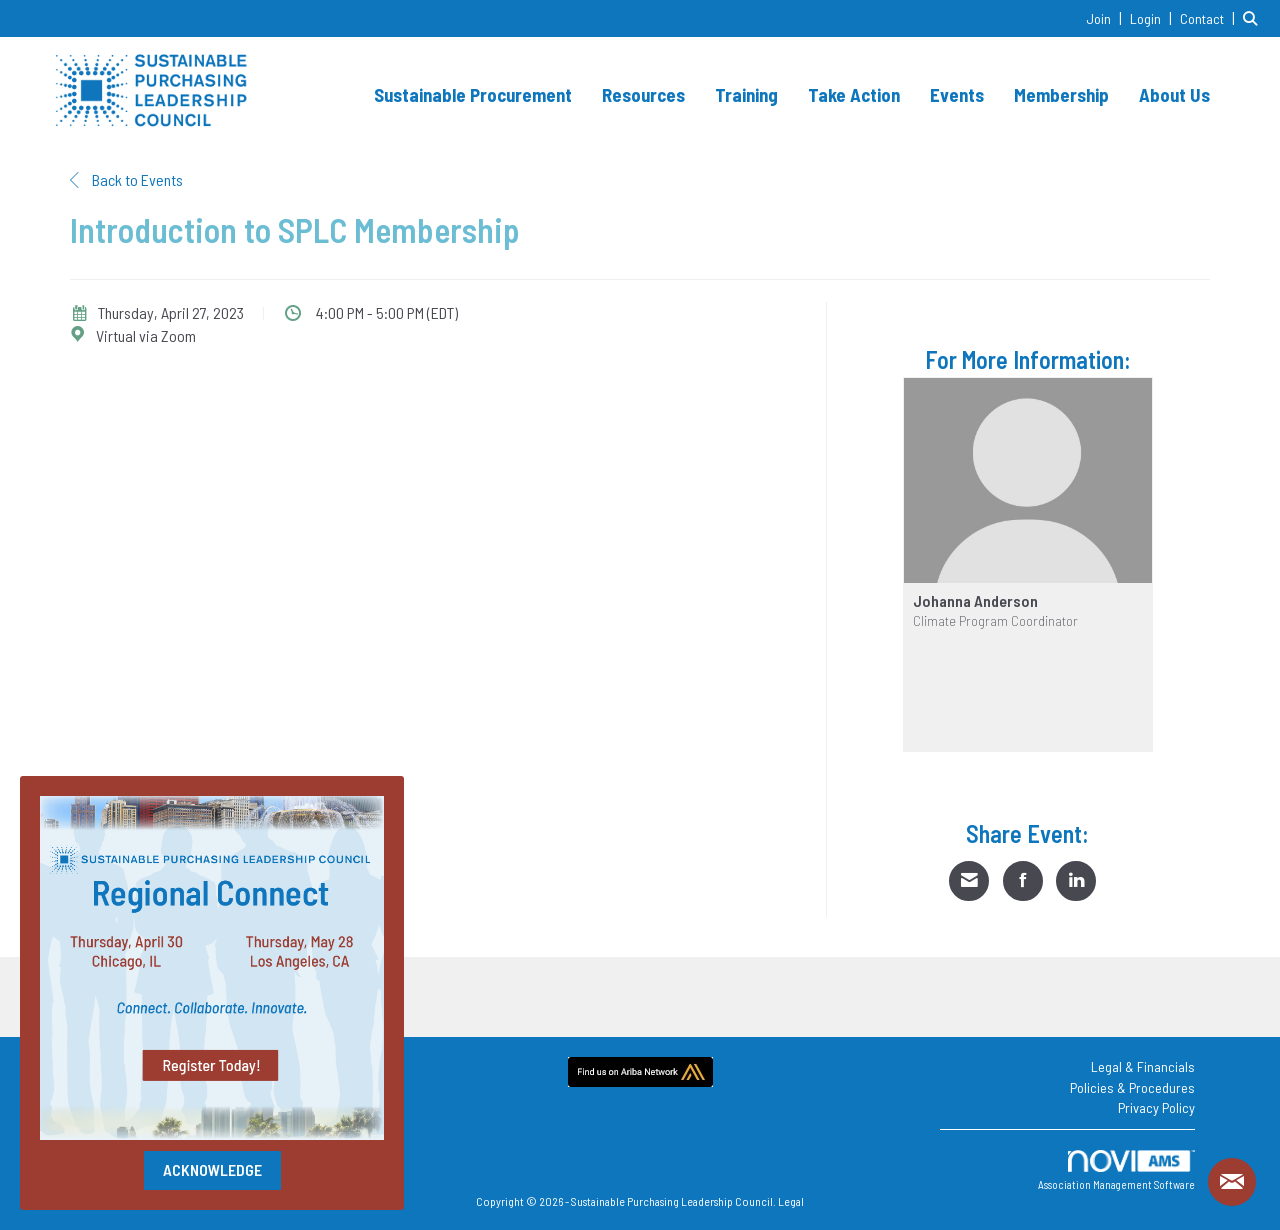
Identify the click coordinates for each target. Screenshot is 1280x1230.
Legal (791, 1201)
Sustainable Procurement (473, 94)
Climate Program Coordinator (995, 620)
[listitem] (1106, 17)
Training (746, 94)
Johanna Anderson (975, 601)
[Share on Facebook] (1023, 881)
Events (957, 94)
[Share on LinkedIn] (1076, 881)
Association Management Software (1116, 1170)
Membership (1061, 94)
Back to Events (126, 179)
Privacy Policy (1156, 1107)
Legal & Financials (1143, 1066)
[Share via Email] (969, 881)
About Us (1174, 94)
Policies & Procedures (1132, 1087)
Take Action (854, 94)
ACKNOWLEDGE (212, 1169)
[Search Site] (1254, 17)
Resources (643, 94)
